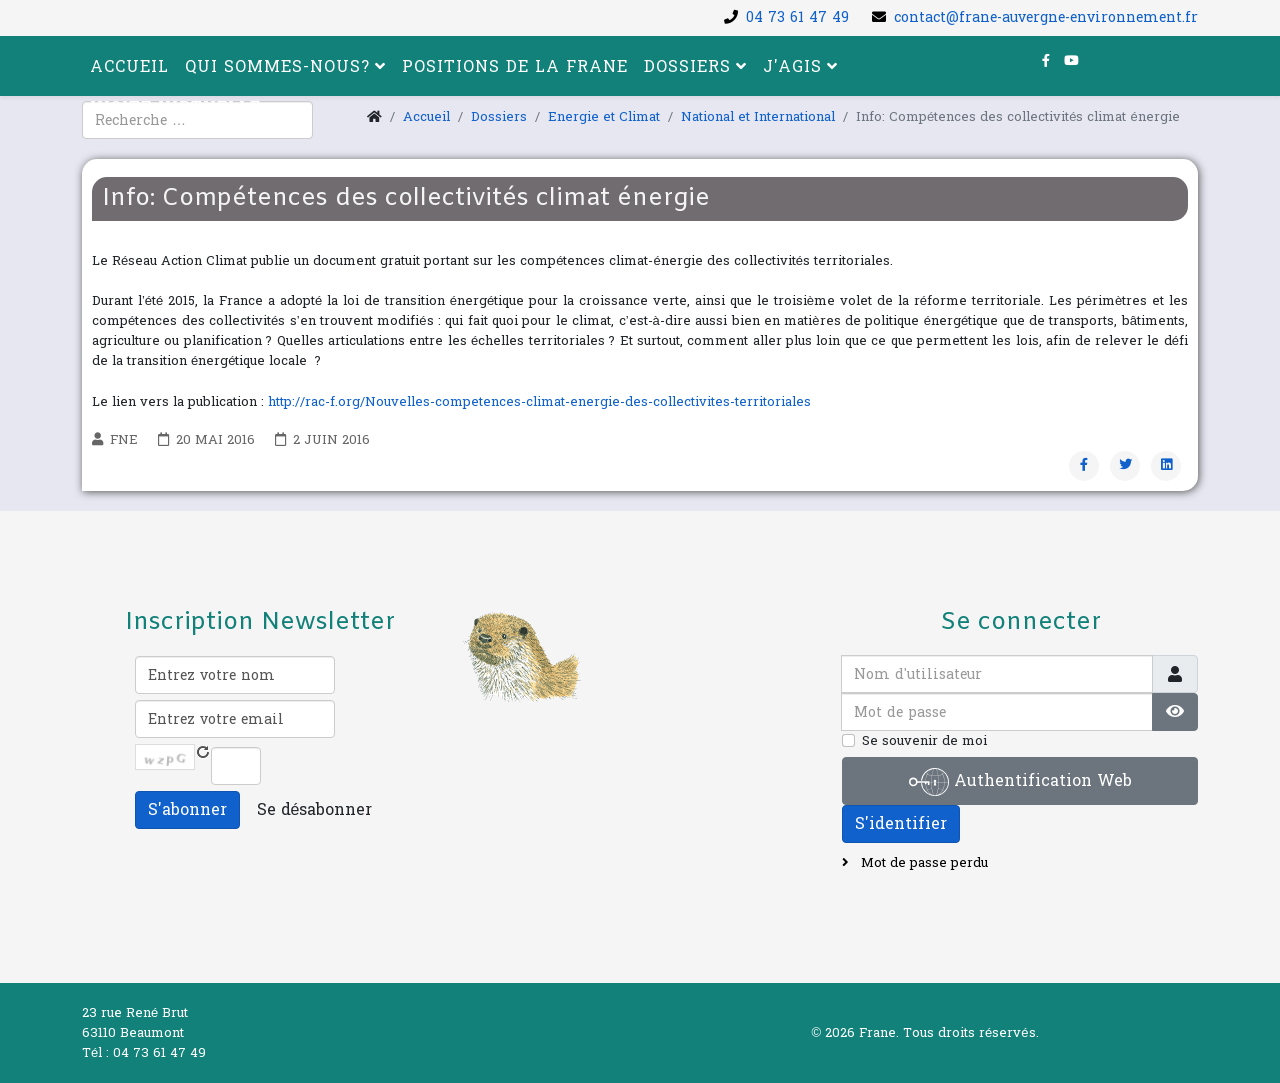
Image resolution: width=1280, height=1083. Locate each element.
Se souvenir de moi (924, 741)
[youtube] (1071, 61)
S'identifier (901, 823)
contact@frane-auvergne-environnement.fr (1046, 17)
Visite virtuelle (175, 107)
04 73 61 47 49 (797, 17)
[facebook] (1046, 61)
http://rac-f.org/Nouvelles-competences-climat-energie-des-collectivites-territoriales (539, 402)
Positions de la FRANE (515, 66)
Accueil (129, 66)
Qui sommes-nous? (277, 66)
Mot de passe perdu (922, 863)
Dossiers (687, 66)
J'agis (792, 66)
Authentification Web (1020, 782)
